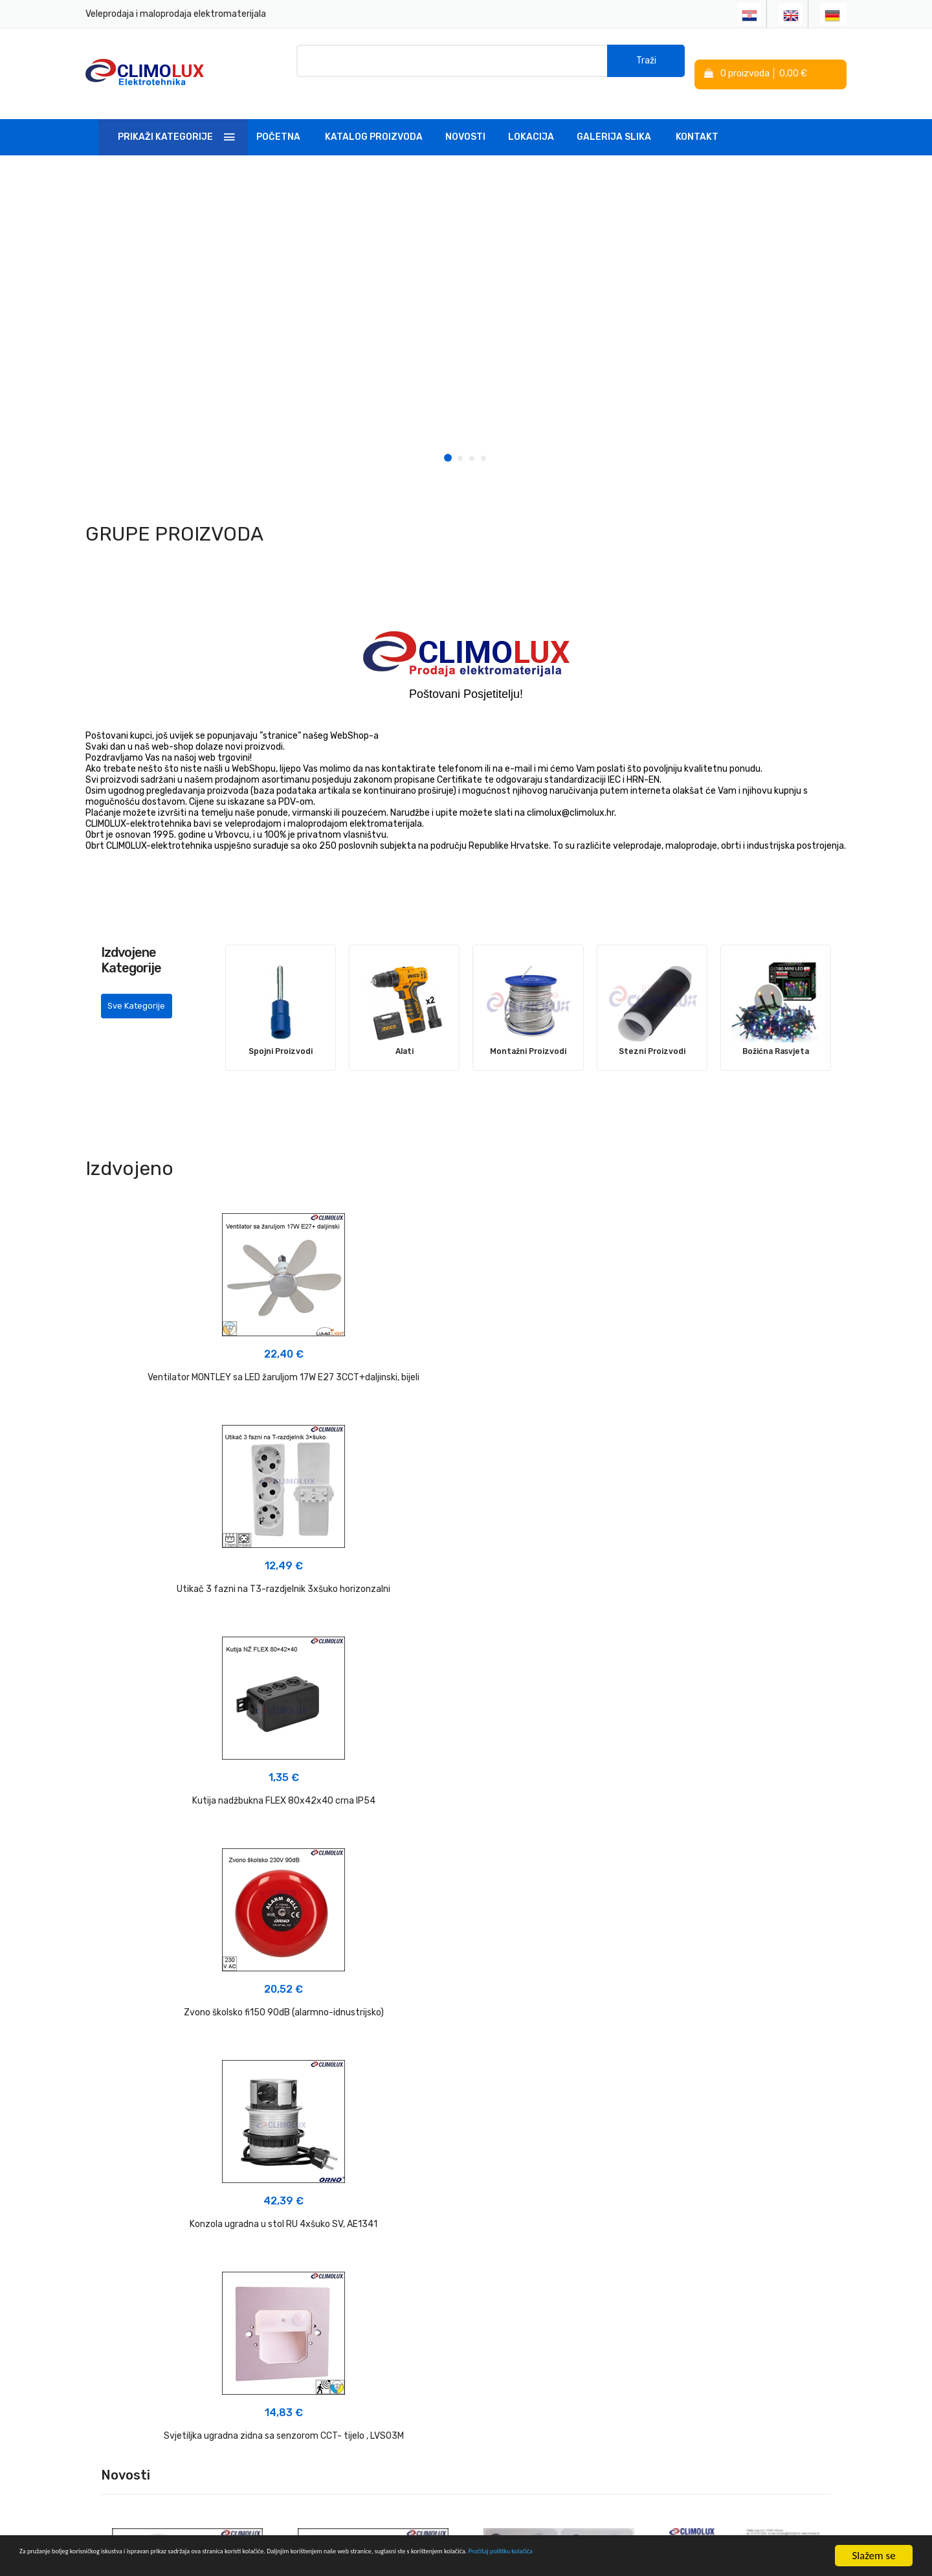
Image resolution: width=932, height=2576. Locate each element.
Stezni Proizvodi (652, 1032)
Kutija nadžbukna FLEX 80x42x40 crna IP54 (725, 1359)
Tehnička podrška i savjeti (397, 2330)
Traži (646, 64)
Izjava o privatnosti (514, 2302)
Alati (405, 1032)
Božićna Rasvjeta (775, 1032)
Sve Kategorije (141, 999)
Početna (278, 118)
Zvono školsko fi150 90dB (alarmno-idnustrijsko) (207, 1583)
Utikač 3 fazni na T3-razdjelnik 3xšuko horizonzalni (466, 1359)
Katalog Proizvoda (374, 118)
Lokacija (531, 118)
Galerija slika (614, 118)
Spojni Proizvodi (281, 1032)
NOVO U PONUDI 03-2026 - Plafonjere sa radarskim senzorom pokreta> (187, 1867)
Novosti (465, 118)
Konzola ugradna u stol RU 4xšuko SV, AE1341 (466, 1583)
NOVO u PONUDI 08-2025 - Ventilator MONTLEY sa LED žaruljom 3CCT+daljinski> (745, 1857)
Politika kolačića (507, 2325)
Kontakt (697, 118)
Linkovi (358, 2354)
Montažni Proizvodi (527, 1032)
